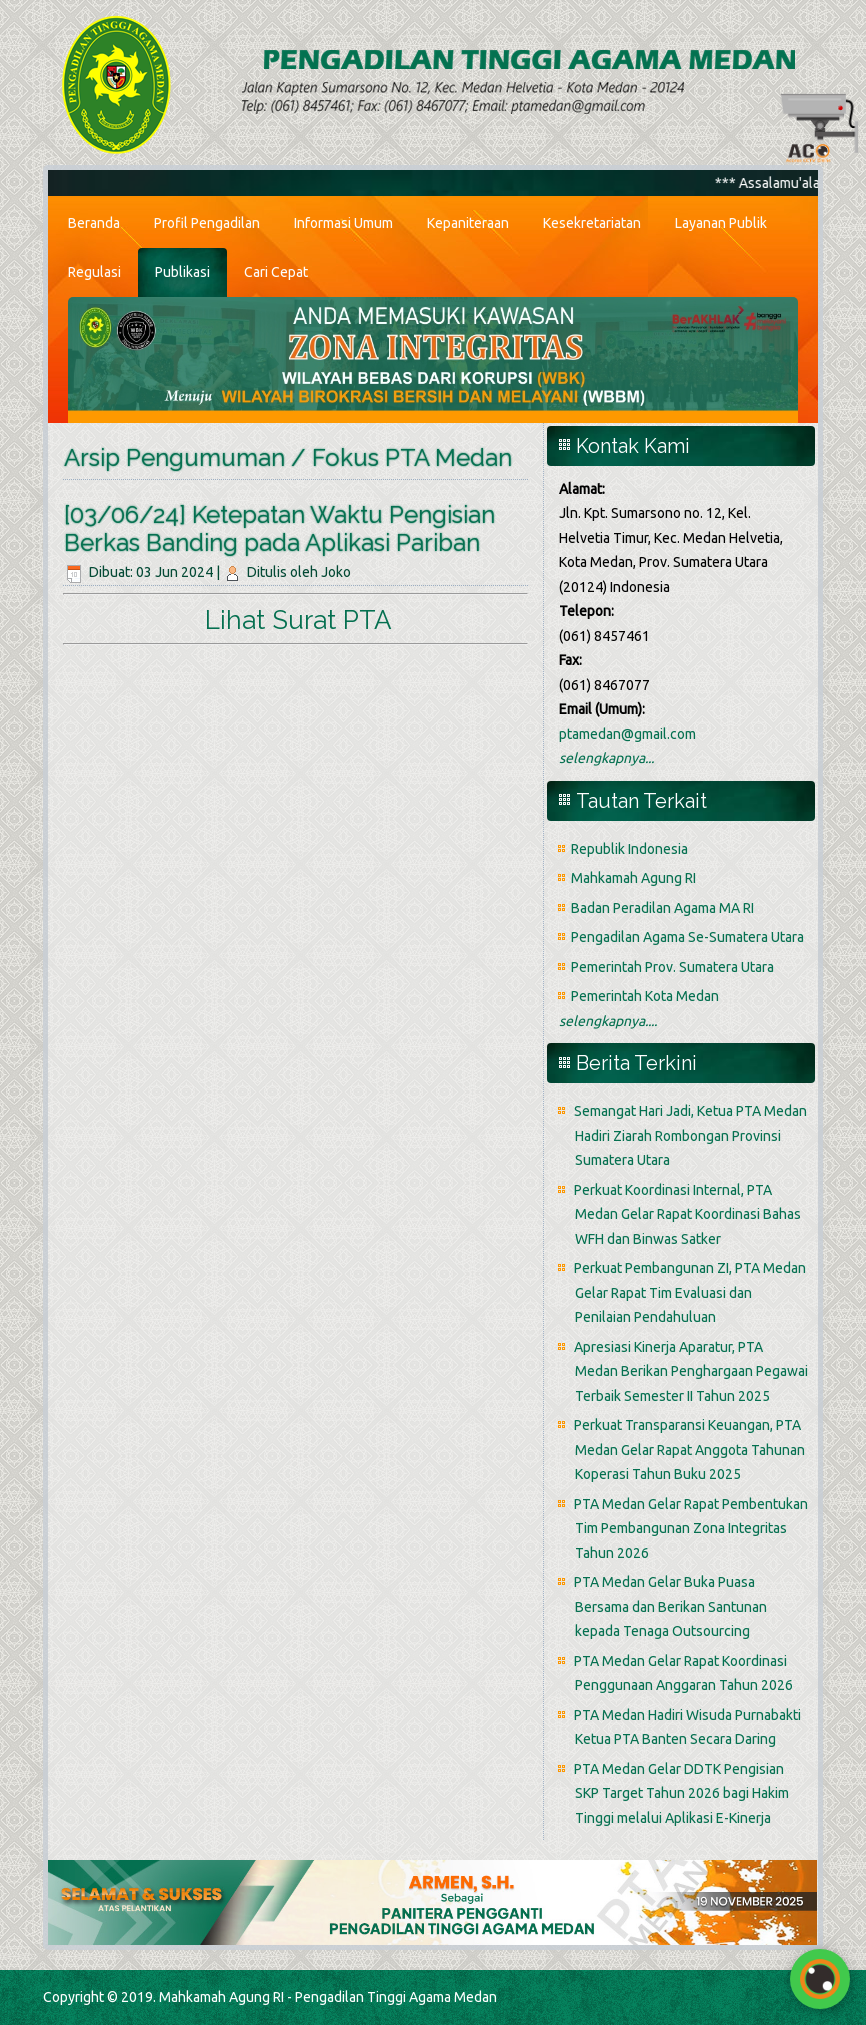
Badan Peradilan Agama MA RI (662, 908)
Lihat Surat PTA (295, 620)
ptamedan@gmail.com (627, 734)
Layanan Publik (721, 223)
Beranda (94, 223)
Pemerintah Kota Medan (645, 996)
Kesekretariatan (592, 223)
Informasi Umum (343, 223)
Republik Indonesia (629, 849)
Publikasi (182, 272)
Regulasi (94, 272)
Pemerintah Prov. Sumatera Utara (672, 967)
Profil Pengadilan (207, 223)
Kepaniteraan (468, 223)
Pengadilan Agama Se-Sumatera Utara (687, 937)
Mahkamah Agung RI (633, 878)
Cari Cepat (276, 272)
